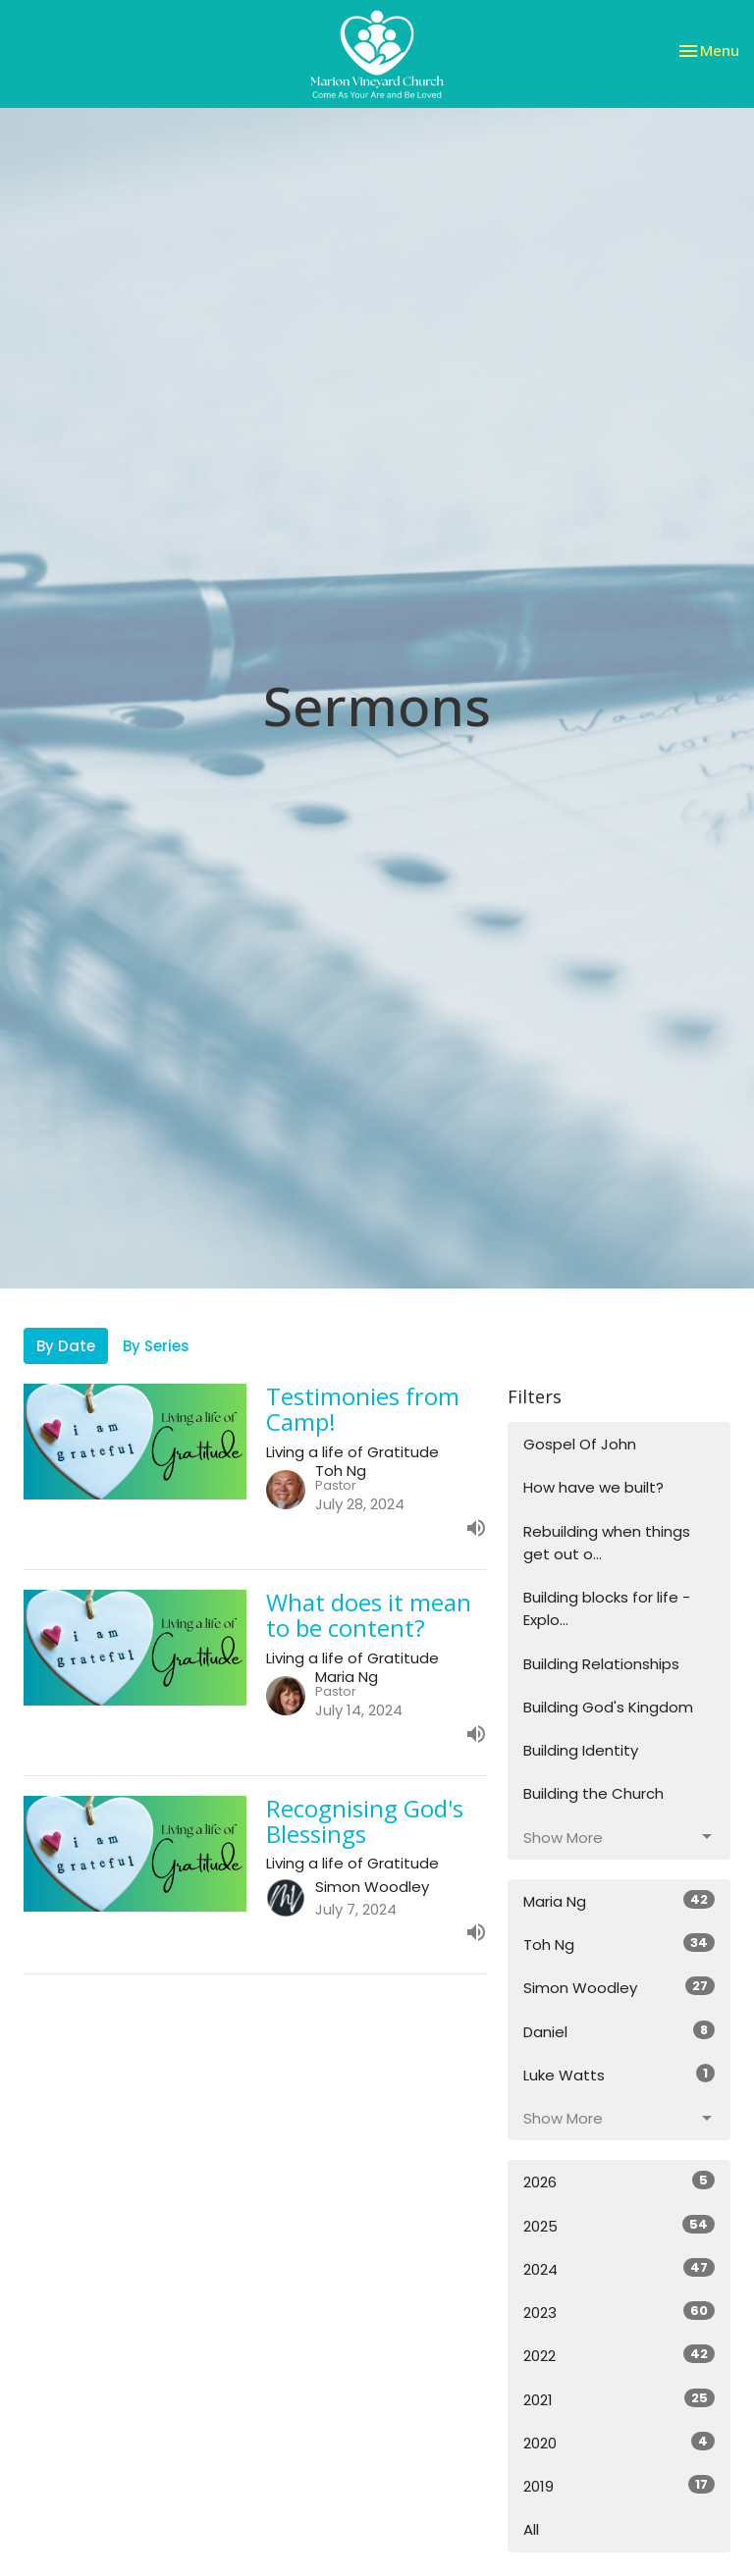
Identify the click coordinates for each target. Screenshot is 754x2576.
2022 (619, 2355)
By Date (65, 1346)
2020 (619, 2442)
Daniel (619, 2031)
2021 (619, 2399)
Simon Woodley (619, 1987)
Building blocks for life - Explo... (606, 1608)
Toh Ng (619, 1944)
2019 (619, 2486)
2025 (619, 2225)
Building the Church (593, 1793)
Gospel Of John (579, 1444)
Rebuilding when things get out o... (606, 1542)
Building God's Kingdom (608, 1707)
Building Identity (580, 1750)
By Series (156, 1346)
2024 (619, 2269)
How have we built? (593, 1487)
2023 (619, 2312)
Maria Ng (619, 1901)
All (531, 2529)
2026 (619, 2181)
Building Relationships (601, 1664)
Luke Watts (619, 2074)
